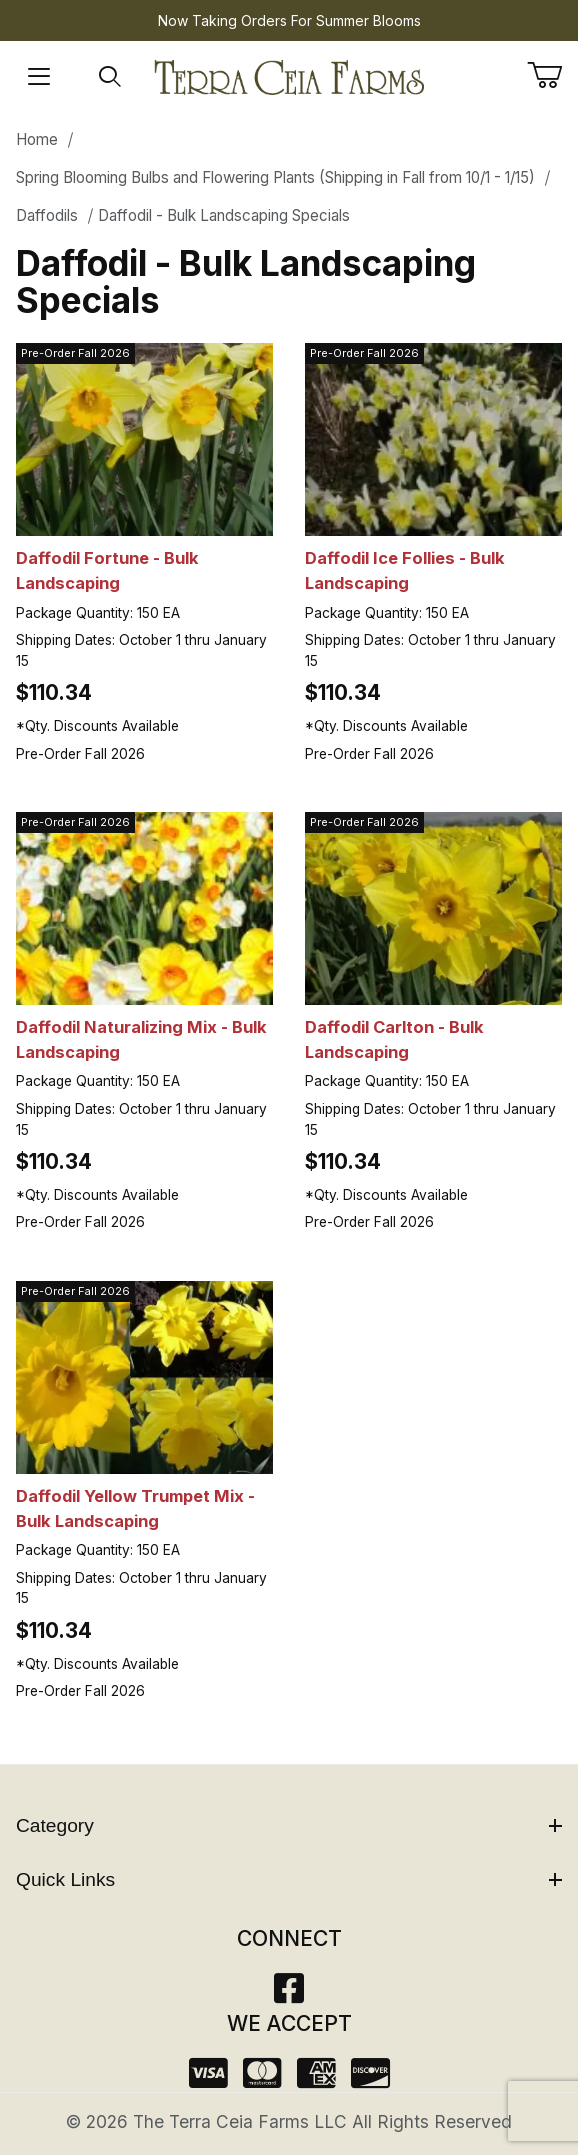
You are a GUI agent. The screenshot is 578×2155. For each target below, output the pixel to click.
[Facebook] (289, 1994)
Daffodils (47, 215)
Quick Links (289, 1879)
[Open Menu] (39, 77)
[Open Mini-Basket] (552, 75)
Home (37, 139)
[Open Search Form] (110, 77)
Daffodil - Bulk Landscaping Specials (224, 215)
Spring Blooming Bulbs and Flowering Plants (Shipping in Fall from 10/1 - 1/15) (275, 177)
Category (289, 1825)
